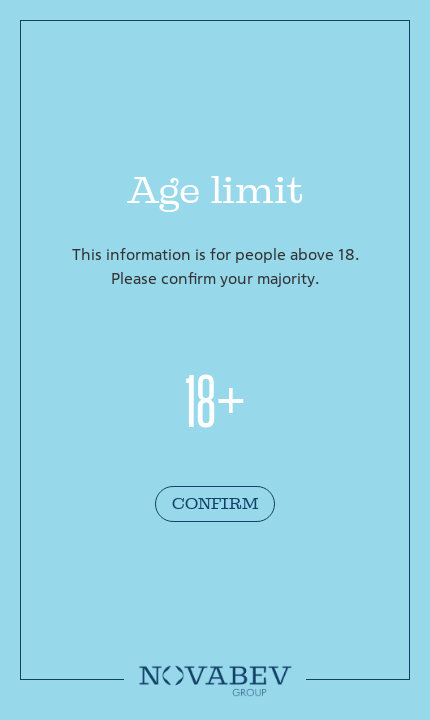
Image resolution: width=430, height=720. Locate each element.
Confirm (215, 503)
